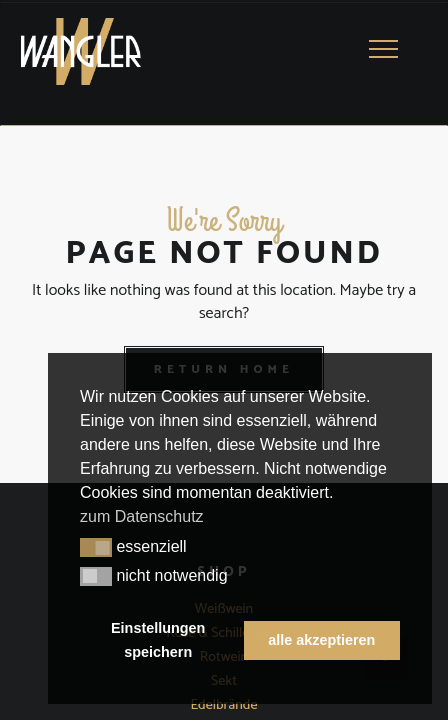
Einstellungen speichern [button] (158, 640)
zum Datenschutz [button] (142, 516)
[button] (96, 548)
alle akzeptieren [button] (321, 640)
